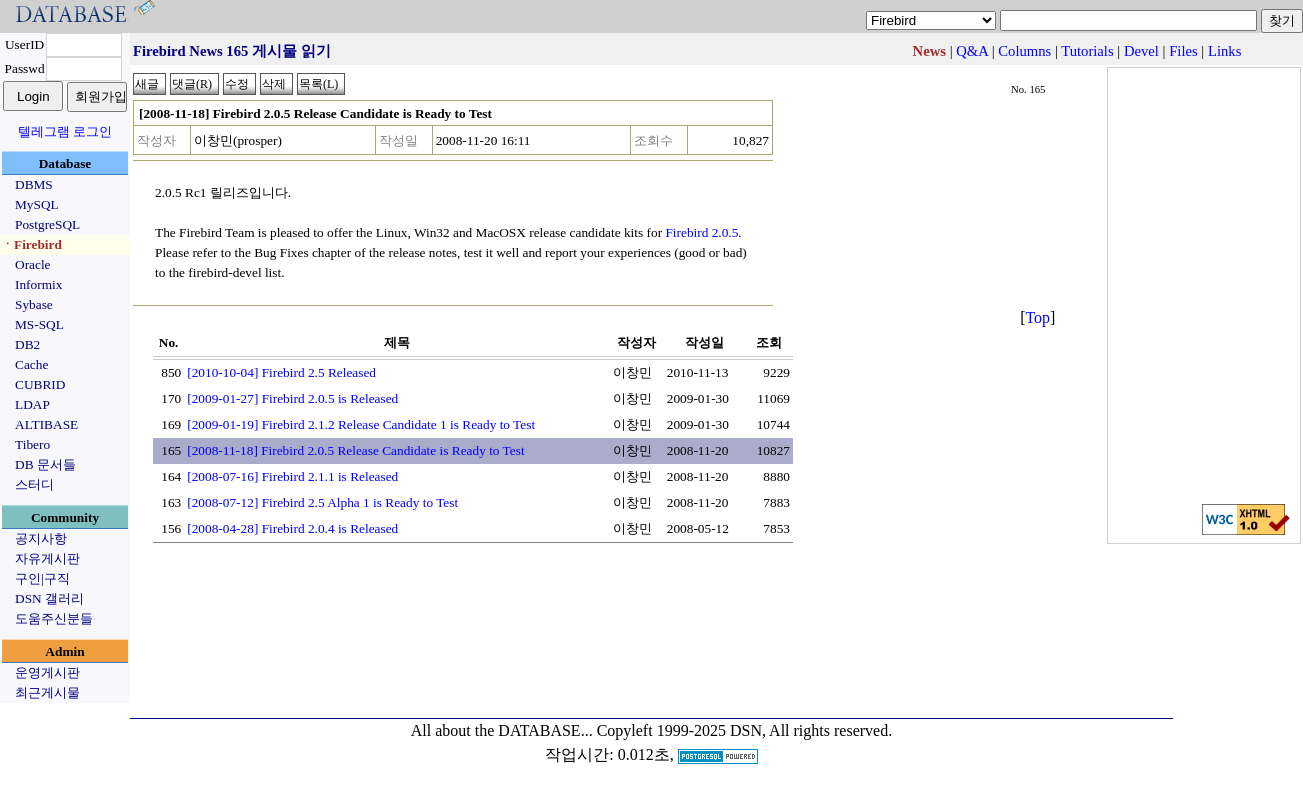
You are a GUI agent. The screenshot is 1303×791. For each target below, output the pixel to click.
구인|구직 (42, 578)
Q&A (972, 51)
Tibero (32, 444)
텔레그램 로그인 (65, 131)
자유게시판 (47, 558)
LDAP (32, 404)
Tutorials (1087, 51)
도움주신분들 (54, 618)
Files (1183, 51)
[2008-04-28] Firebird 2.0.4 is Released (292, 528)
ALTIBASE (46, 424)
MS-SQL (39, 324)
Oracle (33, 264)
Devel (1141, 51)
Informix (38, 284)
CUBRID (40, 384)
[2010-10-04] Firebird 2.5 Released (281, 372)
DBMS (34, 184)
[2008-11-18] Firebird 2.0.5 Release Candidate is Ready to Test (355, 450)
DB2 (27, 344)
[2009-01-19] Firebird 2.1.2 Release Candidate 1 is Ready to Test (361, 424)
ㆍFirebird (31, 244)
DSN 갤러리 (49, 598)
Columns (1024, 51)
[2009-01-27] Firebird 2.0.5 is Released (292, 398)
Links (1224, 51)
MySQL (37, 204)
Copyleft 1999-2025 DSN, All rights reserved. (745, 730)
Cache (31, 364)
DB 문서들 (45, 464)
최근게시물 (47, 692)
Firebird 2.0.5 (701, 232)
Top (1037, 317)
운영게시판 (47, 672)
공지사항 (41, 538)
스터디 (34, 484)
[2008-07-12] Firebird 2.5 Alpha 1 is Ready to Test (322, 502)
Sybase (34, 304)
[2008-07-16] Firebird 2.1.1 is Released (292, 476)
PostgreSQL (47, 224)
